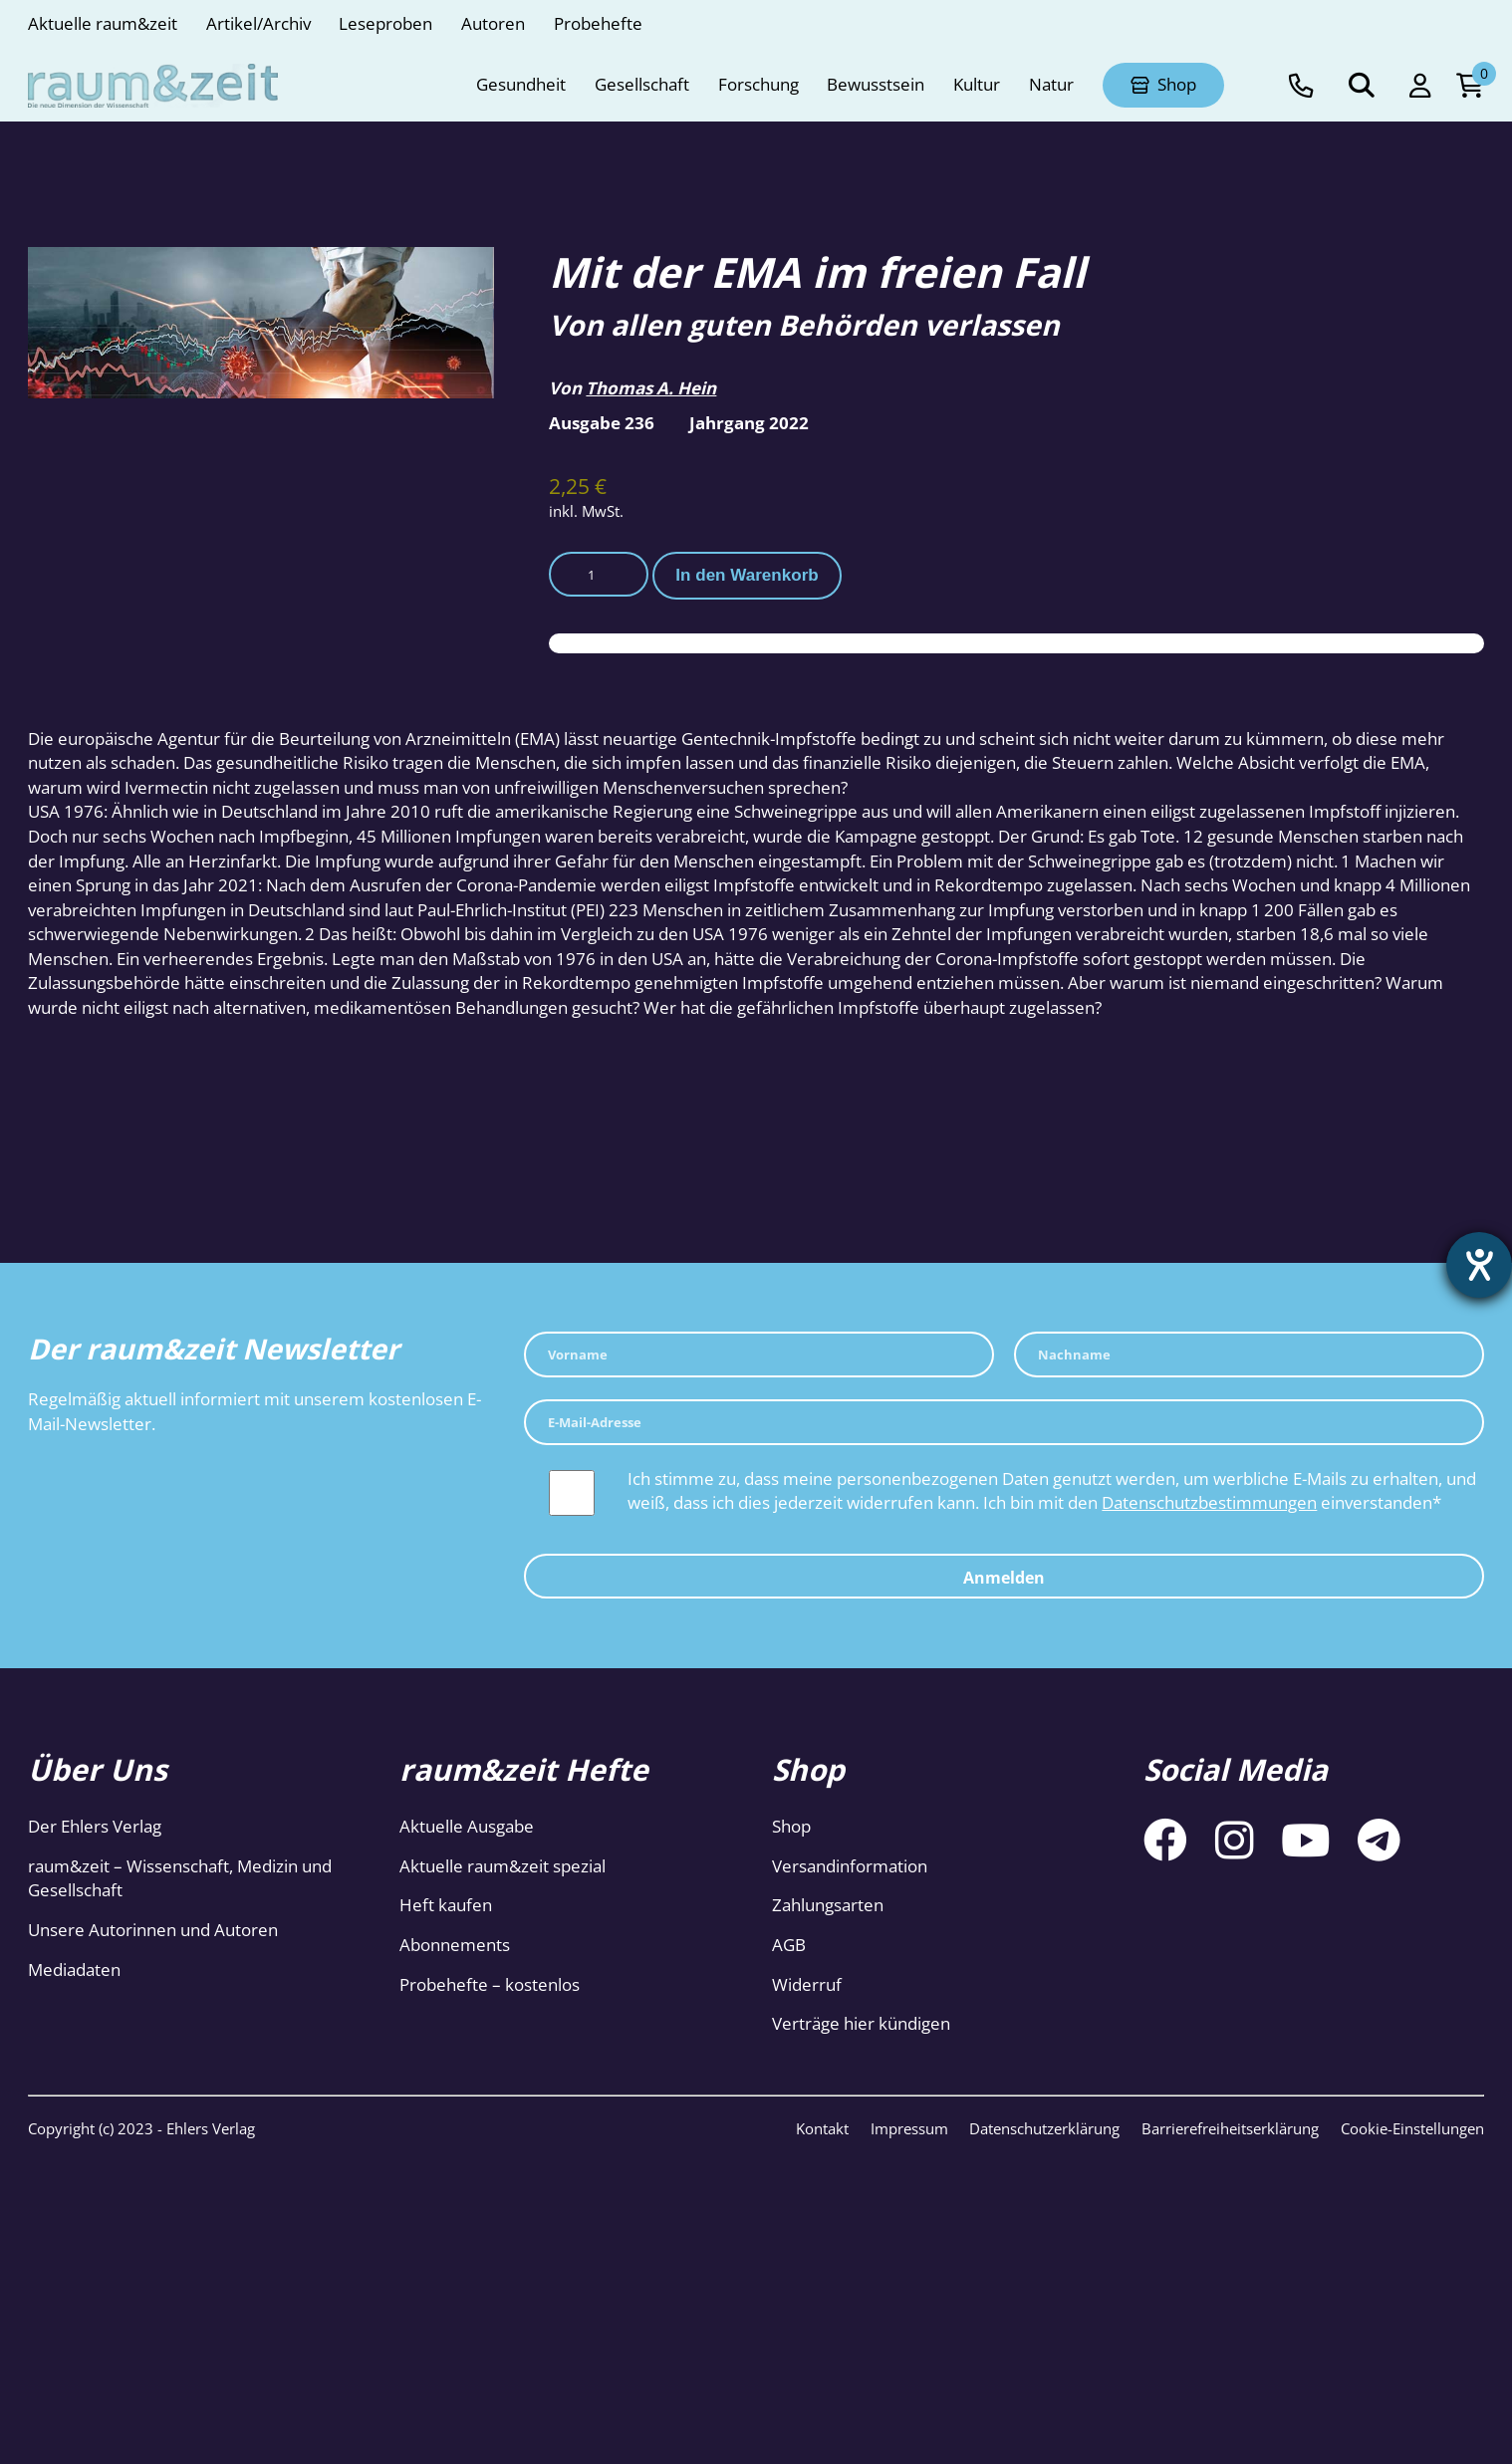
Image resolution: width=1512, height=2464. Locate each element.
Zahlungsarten (827, 1904)
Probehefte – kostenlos (489, 1984)
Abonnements (454, 1944)
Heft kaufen (445, 1904)
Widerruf (807, 1984)
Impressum (909, 2128)
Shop (791, 1826)
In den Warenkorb (746, 575)
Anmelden (1004, 1578)
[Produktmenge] (598, 575)
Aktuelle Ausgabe (466, 1826)
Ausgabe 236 (601, 422)
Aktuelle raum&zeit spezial (502, 1865)
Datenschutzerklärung (1044, 2128)
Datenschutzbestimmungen (1209, 1502)
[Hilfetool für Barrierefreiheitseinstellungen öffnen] (1479, 1265)
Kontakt (822, 2128)
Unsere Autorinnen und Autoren (153, 1929)
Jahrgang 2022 (749, 422)
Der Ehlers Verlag (94, 1826)
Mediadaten (74, 1969)
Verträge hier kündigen (861, 2023)
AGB (789, 1944)
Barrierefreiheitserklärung (1230, 2128)
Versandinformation (849, 1865)
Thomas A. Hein (651, 387)
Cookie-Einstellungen (1412, 2128)
